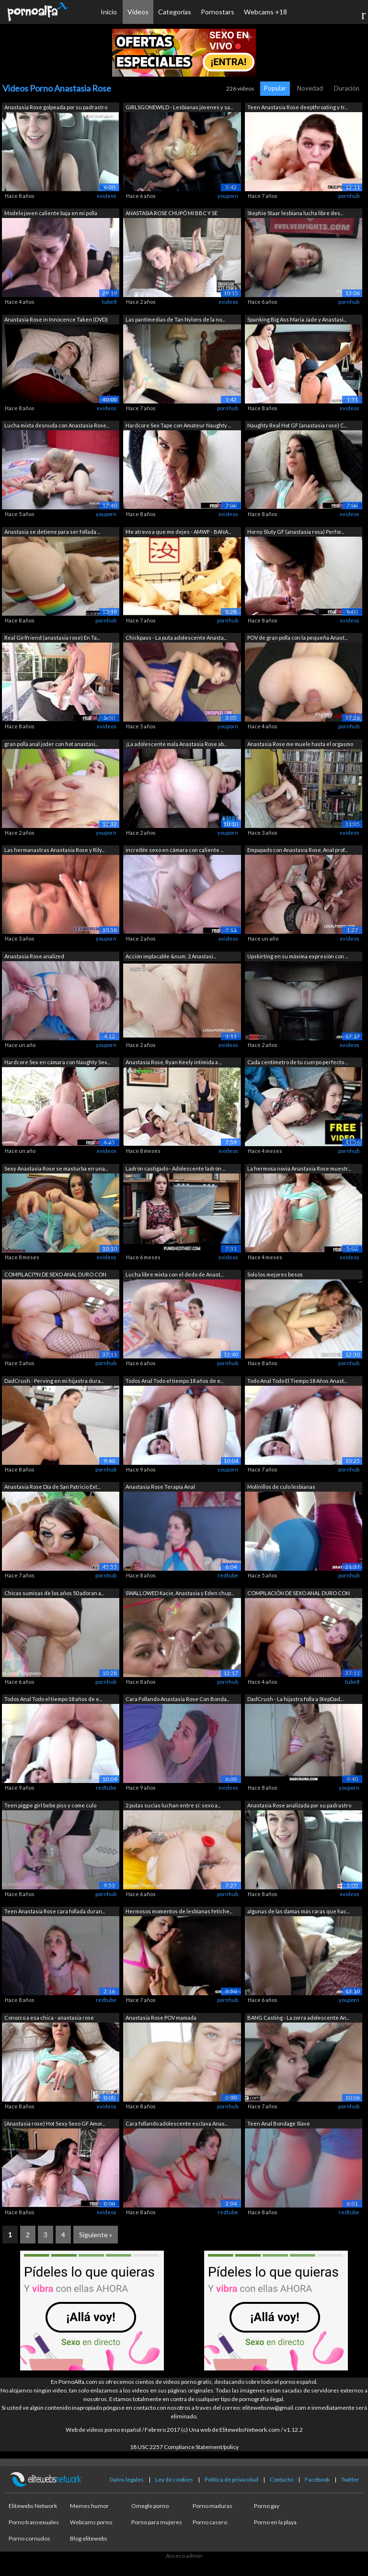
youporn (228, 196)
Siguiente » (95, 2235)
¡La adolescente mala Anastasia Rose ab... (176, 744)
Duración (346, 88)
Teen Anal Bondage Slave (278, 2123)
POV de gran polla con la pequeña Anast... (297, 637)
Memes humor (89, 2505)
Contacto (281, 2479)
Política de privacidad (231, 2479)
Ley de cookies (174, 2479)
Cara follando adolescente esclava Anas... (177, 2123)
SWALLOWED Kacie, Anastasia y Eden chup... (180, 1593)
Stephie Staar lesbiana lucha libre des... (295, 213)
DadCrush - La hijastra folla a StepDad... (295, 1699)
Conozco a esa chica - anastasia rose (49, 2017)
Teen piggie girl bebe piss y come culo (50, 1805)
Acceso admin (184, 2555)
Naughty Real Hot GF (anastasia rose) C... (297, 425)
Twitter (350, 2479)
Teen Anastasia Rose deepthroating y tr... (297, 107)
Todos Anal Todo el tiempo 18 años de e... (174, 1381)
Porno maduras (212, 2505)
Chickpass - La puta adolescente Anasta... (176, 637)
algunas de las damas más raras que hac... (298, 1911)
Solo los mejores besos (275, 1274)
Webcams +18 (265, 12)
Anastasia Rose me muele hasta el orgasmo (300, 744)
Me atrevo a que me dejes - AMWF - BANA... (178, 532)
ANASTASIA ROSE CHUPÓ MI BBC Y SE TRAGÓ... (172, 214)
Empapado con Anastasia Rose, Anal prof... (297, 850)
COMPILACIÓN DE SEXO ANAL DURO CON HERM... (298, 1594)
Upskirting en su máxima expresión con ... (297, 956)
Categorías (174, 12)
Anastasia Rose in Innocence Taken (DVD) (56, 319)
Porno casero (210, 2522)
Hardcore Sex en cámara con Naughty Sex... (57, 1062)
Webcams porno (91, 2522)
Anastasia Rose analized (34, 956)
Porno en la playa (275, 2522)
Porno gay (266, 2505)
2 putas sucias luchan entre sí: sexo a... (173, 1805)
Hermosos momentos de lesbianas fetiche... (179, 1911)
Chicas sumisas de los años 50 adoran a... (54, 1593)
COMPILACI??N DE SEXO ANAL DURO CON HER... (55, 1275)
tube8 (109, 302)
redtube (228, 1575)
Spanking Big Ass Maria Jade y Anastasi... (296, 319)
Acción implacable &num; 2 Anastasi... (171, 956)
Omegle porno (150, 2505)
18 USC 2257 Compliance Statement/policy (184, 2446)
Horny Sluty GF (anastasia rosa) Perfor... (295, 532)
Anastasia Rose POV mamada (161, 2017)
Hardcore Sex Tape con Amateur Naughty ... (178, 425)
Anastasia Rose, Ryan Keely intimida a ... (174, 1062)
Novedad (310, 88)
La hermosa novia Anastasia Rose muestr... (299, 1168)
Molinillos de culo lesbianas (281, 1487)
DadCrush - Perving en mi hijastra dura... (54, 1381)
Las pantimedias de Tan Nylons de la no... (175, 319)
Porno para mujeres (156, 2522)
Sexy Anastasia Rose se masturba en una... (56, 1168)
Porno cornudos (29, 2538)
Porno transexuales (34, 2522)
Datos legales (127, 2479)
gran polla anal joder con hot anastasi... (51, 744)
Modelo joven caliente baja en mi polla (50, 213)
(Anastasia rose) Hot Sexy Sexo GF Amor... (54, 2123)
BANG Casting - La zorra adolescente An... (298, 2017)
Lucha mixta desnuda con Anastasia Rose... (56, 425)
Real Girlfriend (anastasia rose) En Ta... (52, 637)
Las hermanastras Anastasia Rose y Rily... (54, 850)
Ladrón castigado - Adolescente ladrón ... (175, 1168)
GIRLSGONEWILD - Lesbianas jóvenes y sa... (179, 107)
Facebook (317, 2479)
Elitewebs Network (33, 2505)
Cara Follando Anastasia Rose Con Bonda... (178, 1699)
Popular (275, 88)
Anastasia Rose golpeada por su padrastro (55, 107)
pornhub (348, 196)
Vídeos (138, 12)
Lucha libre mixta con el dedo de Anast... (174, 1274)
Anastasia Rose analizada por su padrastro (299, 1805)
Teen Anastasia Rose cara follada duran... (54, 1911)
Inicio (109, 12)
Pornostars (217, 12)
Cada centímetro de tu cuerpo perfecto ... (297, 1062)
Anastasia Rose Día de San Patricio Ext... (52, 1487)
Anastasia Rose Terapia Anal (160, 1487)
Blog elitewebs (88, 2538)
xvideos (106, 196)
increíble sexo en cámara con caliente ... (174, 850)
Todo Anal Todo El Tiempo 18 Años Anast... (297, 1381)
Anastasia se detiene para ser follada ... (52, 532)
